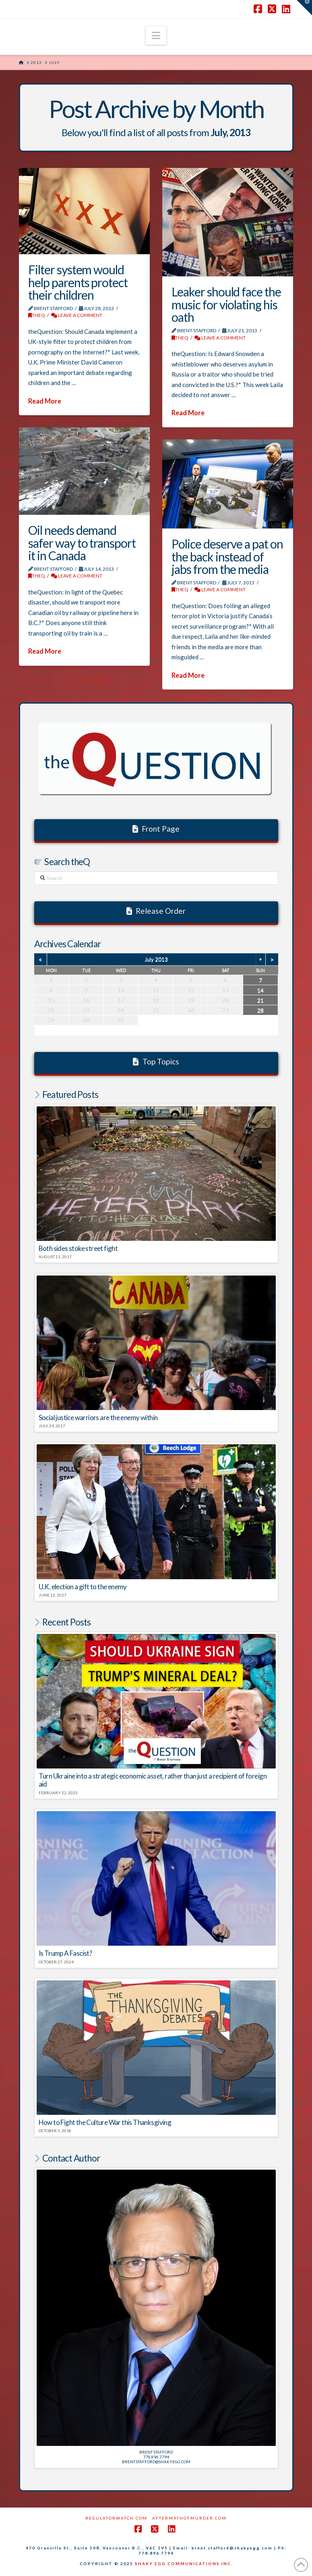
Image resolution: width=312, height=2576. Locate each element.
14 (260, 990)
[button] (156, 35)
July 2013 (156, 959)
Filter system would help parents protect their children (78, 282)
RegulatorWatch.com (116, 2518)
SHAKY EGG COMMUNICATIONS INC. (184, 2563)
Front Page (156, 828)
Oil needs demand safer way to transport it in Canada (82, 543)
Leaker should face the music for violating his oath (226, 304)
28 (260, 1010)
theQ (36, 315)
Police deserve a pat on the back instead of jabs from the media (227, 556)
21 (260, 1000)
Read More (44, 401)
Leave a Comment (76, 315)
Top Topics (156, 1061)
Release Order (156, 910)
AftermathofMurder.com (189, 2518)
